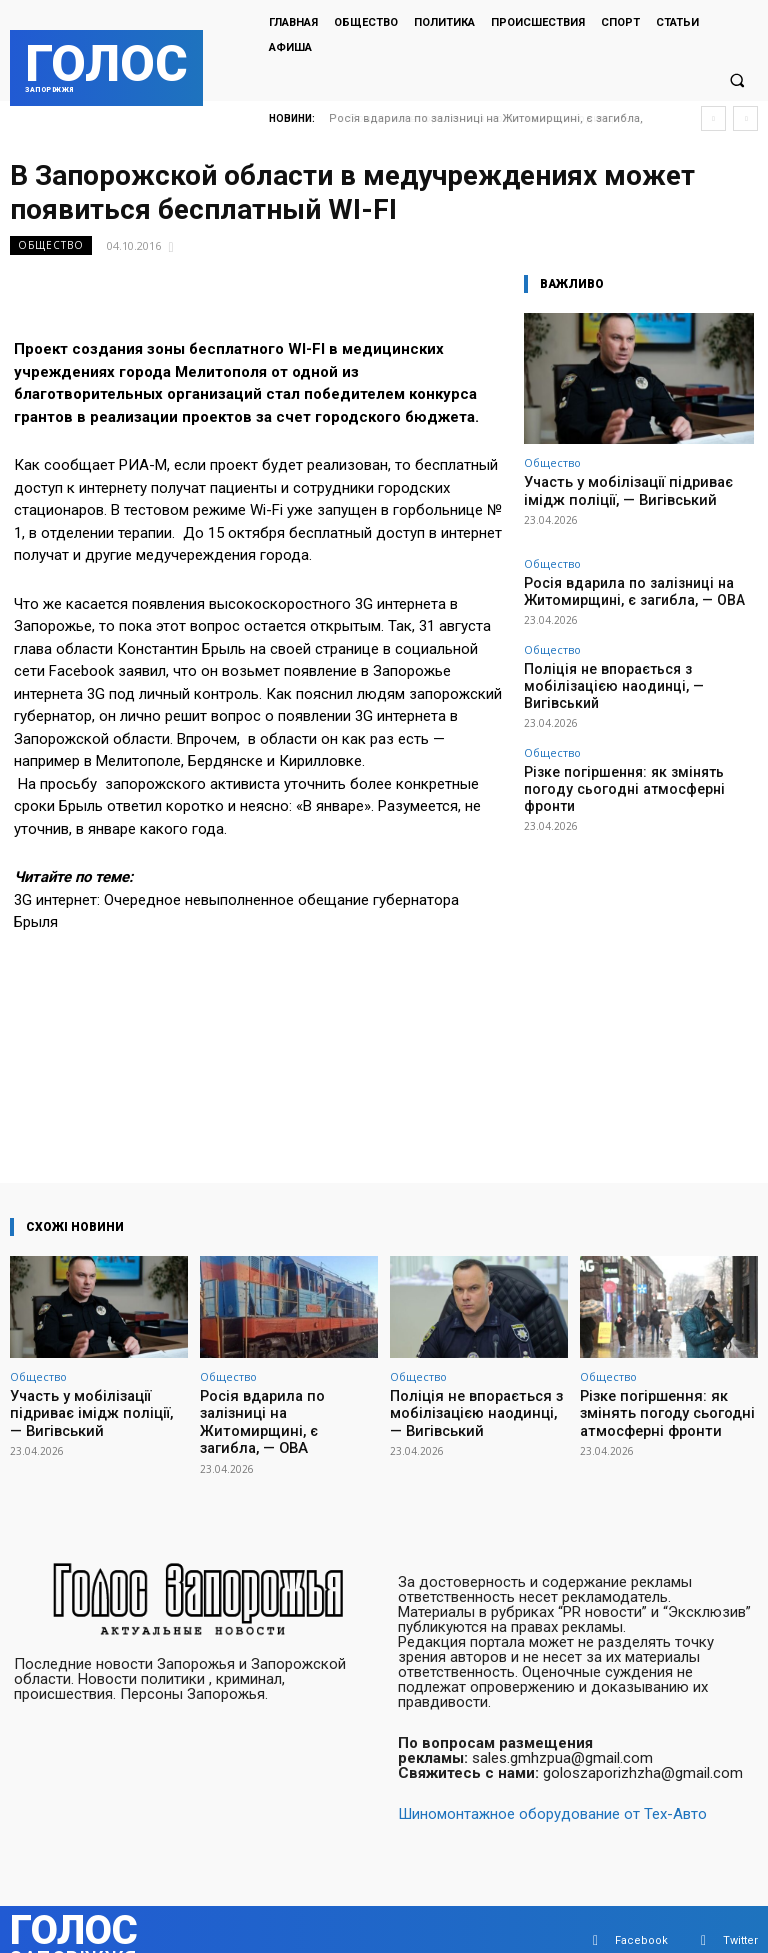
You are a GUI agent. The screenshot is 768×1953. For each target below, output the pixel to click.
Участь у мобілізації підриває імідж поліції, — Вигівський (636, 489)
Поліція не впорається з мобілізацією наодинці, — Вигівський (627, 663)
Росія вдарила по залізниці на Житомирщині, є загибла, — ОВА (613, 585)
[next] (745, 118)
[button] (737, 81)
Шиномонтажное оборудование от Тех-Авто (552, 1791)
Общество (51, 245)
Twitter (740, 1917)
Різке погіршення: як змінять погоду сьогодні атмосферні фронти (624, 741)
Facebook (641, 1917)
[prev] (713, 118)
